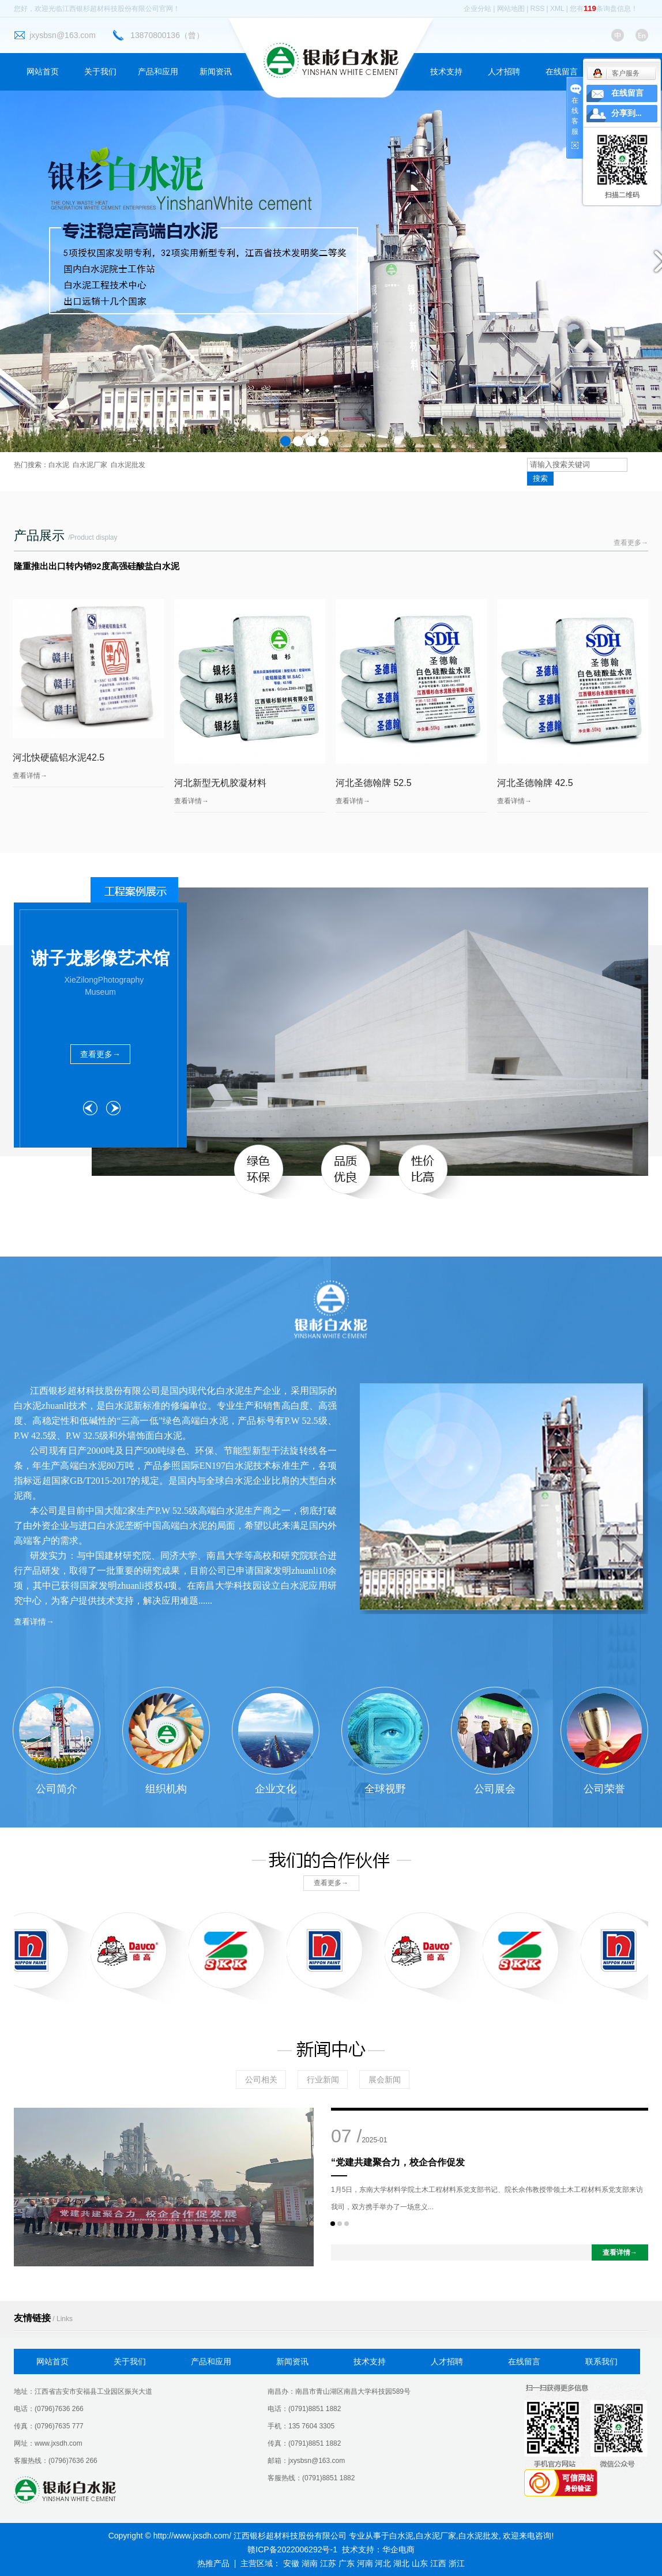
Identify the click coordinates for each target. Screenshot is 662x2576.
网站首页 (43, 71)
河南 (365, 2563)
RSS (538, 9)
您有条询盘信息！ (604, 9)
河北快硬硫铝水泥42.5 (58, 757)
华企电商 (398, 2549)
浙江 (457, 2563)
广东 (346, 2563)
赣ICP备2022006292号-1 (292, 2549)
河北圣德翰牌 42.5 (535, 783)
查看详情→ (30, 776)
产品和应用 (158, 71)
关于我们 (100, 71)
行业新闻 (323, 2079)
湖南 (310, 2563)
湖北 (401, 2563)
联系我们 (601, 2361)
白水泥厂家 (90, 465)
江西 (438, 2563)
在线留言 (562, 71)
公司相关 (261, 2079)
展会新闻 (384, 2079)
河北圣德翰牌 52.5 (374, 783)
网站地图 (511, 9)
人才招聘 (504, 71)
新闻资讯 (216, 71)
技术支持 (446, 71)
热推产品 (213, 2563)
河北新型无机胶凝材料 (220, 783)
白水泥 (58, 465)
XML (557, 9)
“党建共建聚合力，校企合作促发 (398, 2162)
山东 (420, 2563)
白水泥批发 (128, 465)
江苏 (328, 2563)
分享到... (626, 113)
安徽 (291, 2563)
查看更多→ (631, 543)
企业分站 (477, 9)
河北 (383, 2563)
